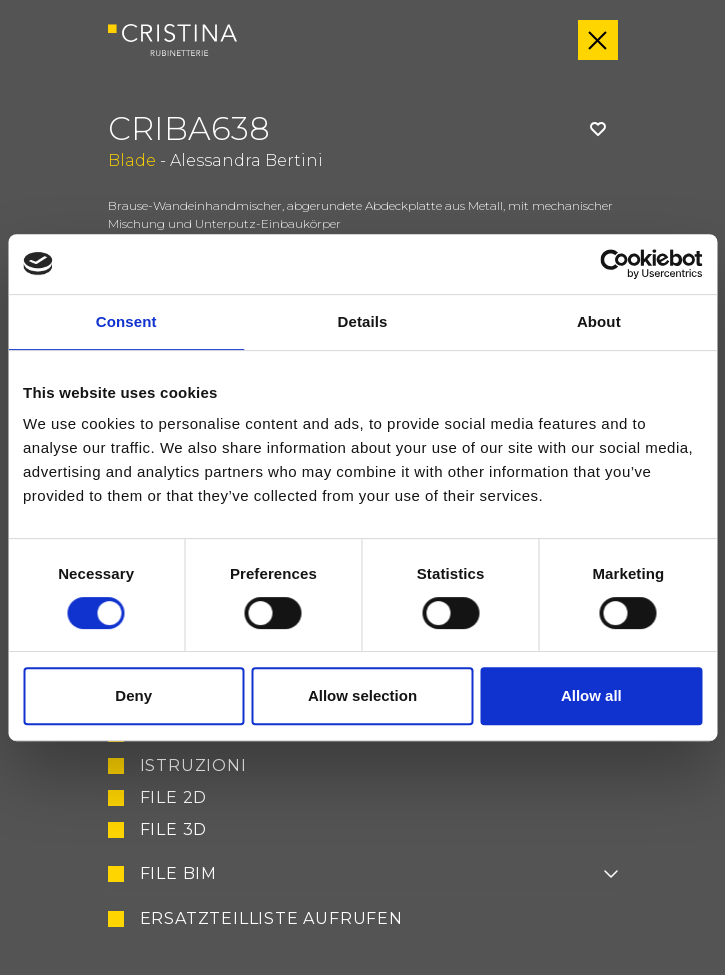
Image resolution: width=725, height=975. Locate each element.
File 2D (174, 798)
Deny (133, 695)
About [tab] (599, 321)
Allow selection (362, 695)
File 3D (174, 830)
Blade (132, 160)
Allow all (591, 695)
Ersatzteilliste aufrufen (271, 919)
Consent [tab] (126, 321)
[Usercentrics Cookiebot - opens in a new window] (614, 264)
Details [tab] (363, 321)
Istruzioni (193, 766)
